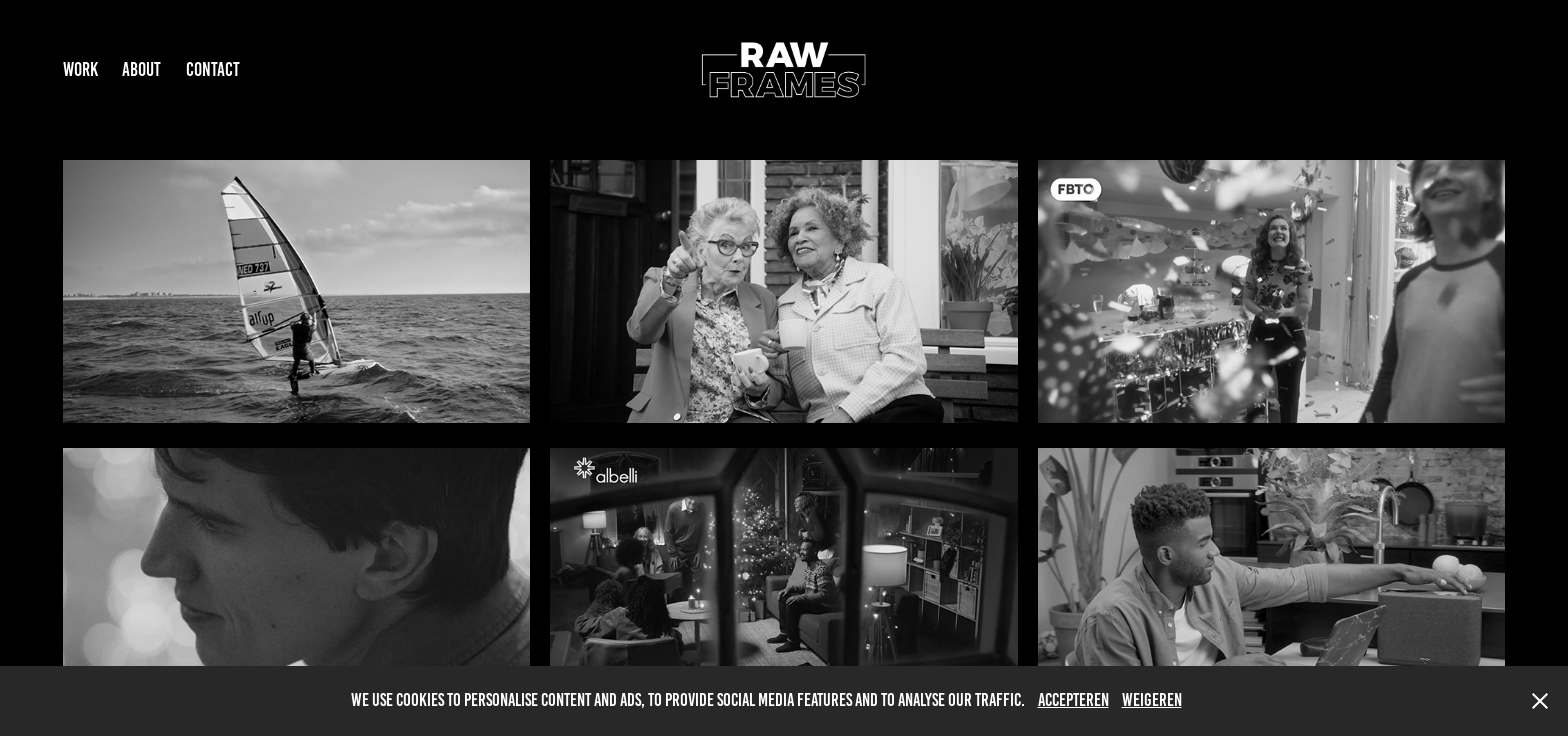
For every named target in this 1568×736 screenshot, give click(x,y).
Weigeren (1152, 700)
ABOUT (141, 69)
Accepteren (1073, 700)
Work (80, 69)
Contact (213, 69)
